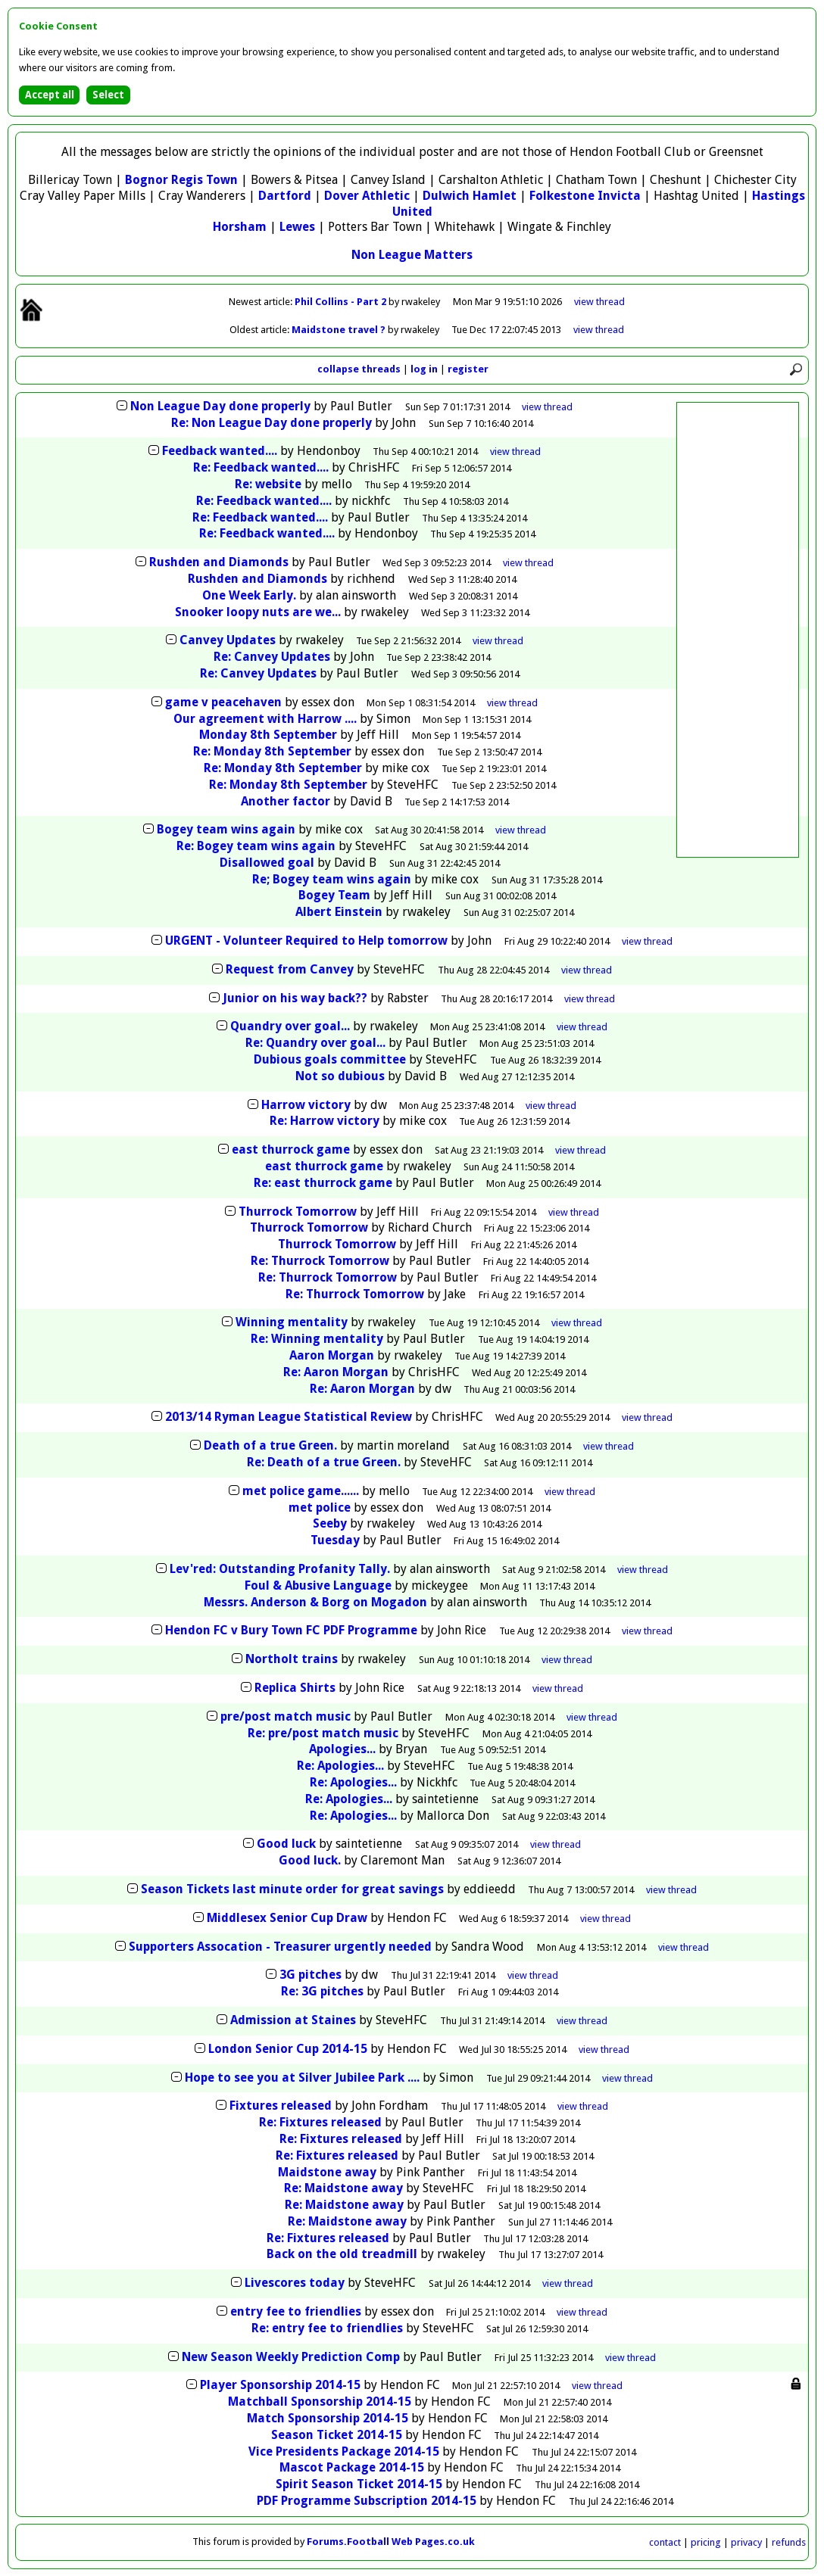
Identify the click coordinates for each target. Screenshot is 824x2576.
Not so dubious (340, 1076)
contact (665, 2542)
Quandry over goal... (290, 1026)
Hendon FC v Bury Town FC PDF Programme (291, 1630)
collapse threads (359, 369)
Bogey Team (334, 895)
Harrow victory (306, 1105)
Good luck (286, 1843)
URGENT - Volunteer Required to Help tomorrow (306, 940)
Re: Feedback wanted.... (261, 467)
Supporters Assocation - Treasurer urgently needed (280, 1946)
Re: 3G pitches (322, 1991)
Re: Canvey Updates (272, 656)
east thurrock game (291, 1149)
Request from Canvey (290, 969)
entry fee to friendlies (295, 2311)
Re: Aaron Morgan (336, 1372)
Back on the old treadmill (342, 2254)
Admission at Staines (293, 2020)
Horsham (240, 227)
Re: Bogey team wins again (256, 846)
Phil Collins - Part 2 (342, 301)
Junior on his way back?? (295, 998)
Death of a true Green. (272, 1445)
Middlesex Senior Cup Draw (287, 1918)
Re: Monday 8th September (272, 751)
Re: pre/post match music (323, 1733)
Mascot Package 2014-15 (351, 2467)
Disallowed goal (267, 862)
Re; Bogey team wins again (331, 879)
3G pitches (310, 1974)
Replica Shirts (295, 1687)
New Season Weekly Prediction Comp (291, 2357)
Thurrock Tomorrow (298, 1211)
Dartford (284, 195)
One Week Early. (249, 595)
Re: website (268, 484)
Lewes (297, 227)
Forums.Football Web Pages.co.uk (391, 2541)
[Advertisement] (737, 630)
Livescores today (295, 2282)
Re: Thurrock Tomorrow (320, 1261)
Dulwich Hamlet (470, 195)
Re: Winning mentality (317, 1339)
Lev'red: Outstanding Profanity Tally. (281, 1569)
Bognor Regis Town (181, 180)
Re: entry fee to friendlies (327, 2328)
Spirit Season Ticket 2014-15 (359, 2484)
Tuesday (335, 1540)
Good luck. (310, 1860)
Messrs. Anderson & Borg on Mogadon (315, 1602)
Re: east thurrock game (323, 1183)
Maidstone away (327, 2172)
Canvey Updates (227, 640)
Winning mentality (292, 1322)
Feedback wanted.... (219, 451)
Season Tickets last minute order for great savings (292, 1889)
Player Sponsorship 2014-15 (280, 2385)
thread (547, 407)
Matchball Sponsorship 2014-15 (319, 2401)
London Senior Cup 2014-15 (287, 2049)
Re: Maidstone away (343, 2188)
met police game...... (300, 1491)
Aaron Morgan (331, 1355)
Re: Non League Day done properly (271, 423)
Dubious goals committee (330, 1059)
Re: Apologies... (340, 1765)
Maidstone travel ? (340, 329)
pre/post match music (285, 1716)
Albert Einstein (338, 912)
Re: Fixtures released (320, 2122)
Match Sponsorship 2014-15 (327, 2418)
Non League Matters (412, 255)
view (599, 301)
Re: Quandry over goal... (315, 1043)
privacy (746, 2542)
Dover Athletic (367, 195)
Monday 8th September (268, 734)
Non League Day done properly (220, 406)
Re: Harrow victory (324, 1121)
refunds (789, 2542)
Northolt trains (291, 1659)
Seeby (330, 1523)
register (468, 369)
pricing (706, 2542)
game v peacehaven (223, 702)
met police (320, 1507)
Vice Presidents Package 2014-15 (343, 2451)
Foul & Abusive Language (318, 1585)
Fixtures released (280, 2105)
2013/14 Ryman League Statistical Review (288, 1416)
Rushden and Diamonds (219, 562)
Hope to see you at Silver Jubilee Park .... (302, 2077)
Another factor (285, 801)
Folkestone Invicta (585, 195)
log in (424, 369)
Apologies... (342, 1749)
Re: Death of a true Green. (325, 1462)
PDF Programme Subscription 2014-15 (366, 2500)
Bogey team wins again (226, 829)
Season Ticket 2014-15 (336, 2435)
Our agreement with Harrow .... (265, 719)
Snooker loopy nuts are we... (258, 612)
